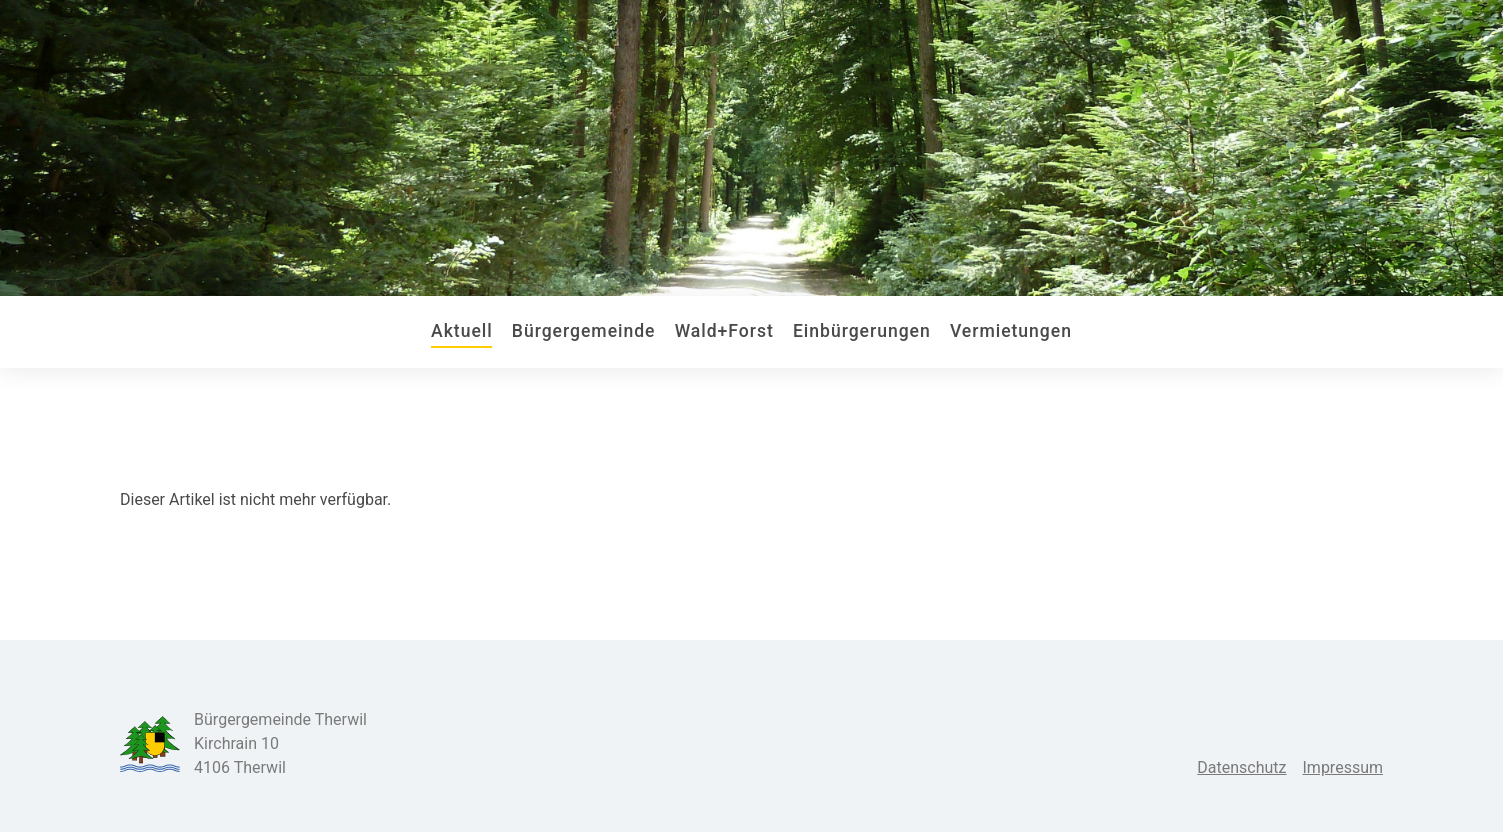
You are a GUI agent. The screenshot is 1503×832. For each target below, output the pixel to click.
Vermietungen (1011, 331)
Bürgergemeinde (584, 331)
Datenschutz (1241, 767)
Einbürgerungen (862, 331)
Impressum (1343, 767)
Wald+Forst (724, 331)
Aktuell (462, 331)
